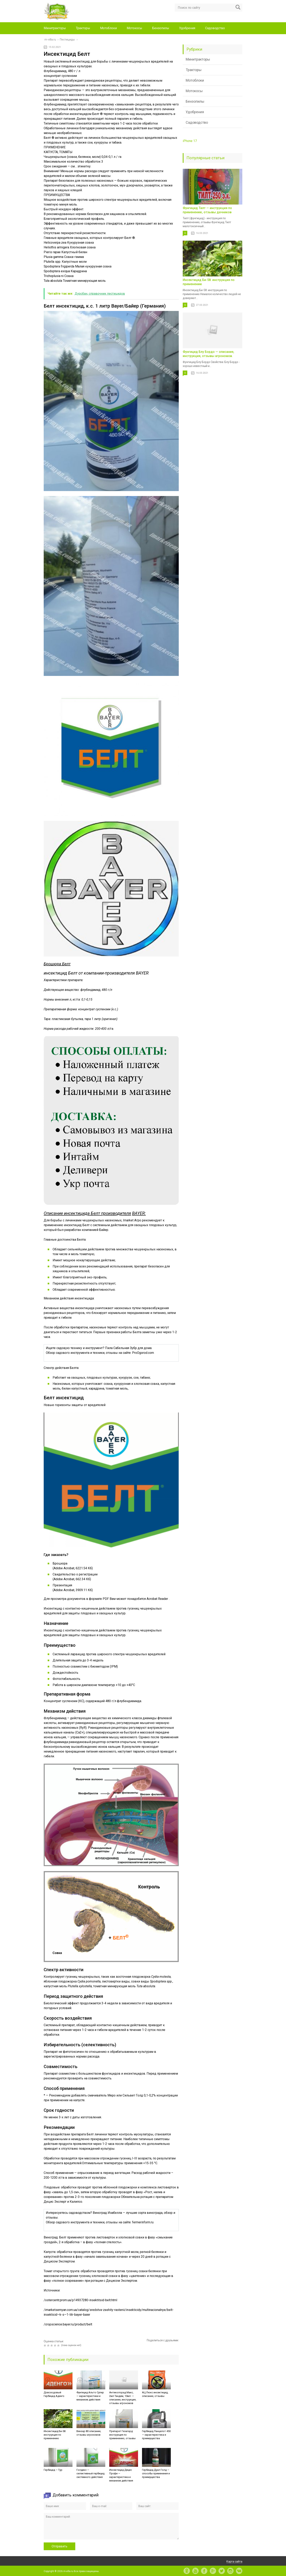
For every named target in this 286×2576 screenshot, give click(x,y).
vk (239, 2571)
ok (187, 2571)
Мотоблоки (108, 28)
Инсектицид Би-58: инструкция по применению (55, 2435)
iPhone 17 (190, 141)
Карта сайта (234, 2561)
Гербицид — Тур (53, 2469)
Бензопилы (160, 28)
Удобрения (187, 28)
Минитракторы (55, 28)
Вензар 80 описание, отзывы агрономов (88, 2433)
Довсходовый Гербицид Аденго (54, 2394)
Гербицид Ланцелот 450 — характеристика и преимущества (156, 2435)
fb (204, 2571)
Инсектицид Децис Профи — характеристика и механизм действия (121, 2475)
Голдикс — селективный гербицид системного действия (90, 2473)
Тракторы (83, 28)
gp (213, 2571)
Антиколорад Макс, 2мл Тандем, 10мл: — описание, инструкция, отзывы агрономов (122, 2398)
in (230, 2571)
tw (221, 2571)
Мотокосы (134, 28)
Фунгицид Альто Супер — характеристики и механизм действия (90, 2396)
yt (195, 2571)
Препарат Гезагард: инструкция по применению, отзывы (122, 2435)
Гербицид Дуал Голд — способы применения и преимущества (156, 2473)
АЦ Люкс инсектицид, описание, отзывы (155, 2394)
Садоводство (215, 28)
